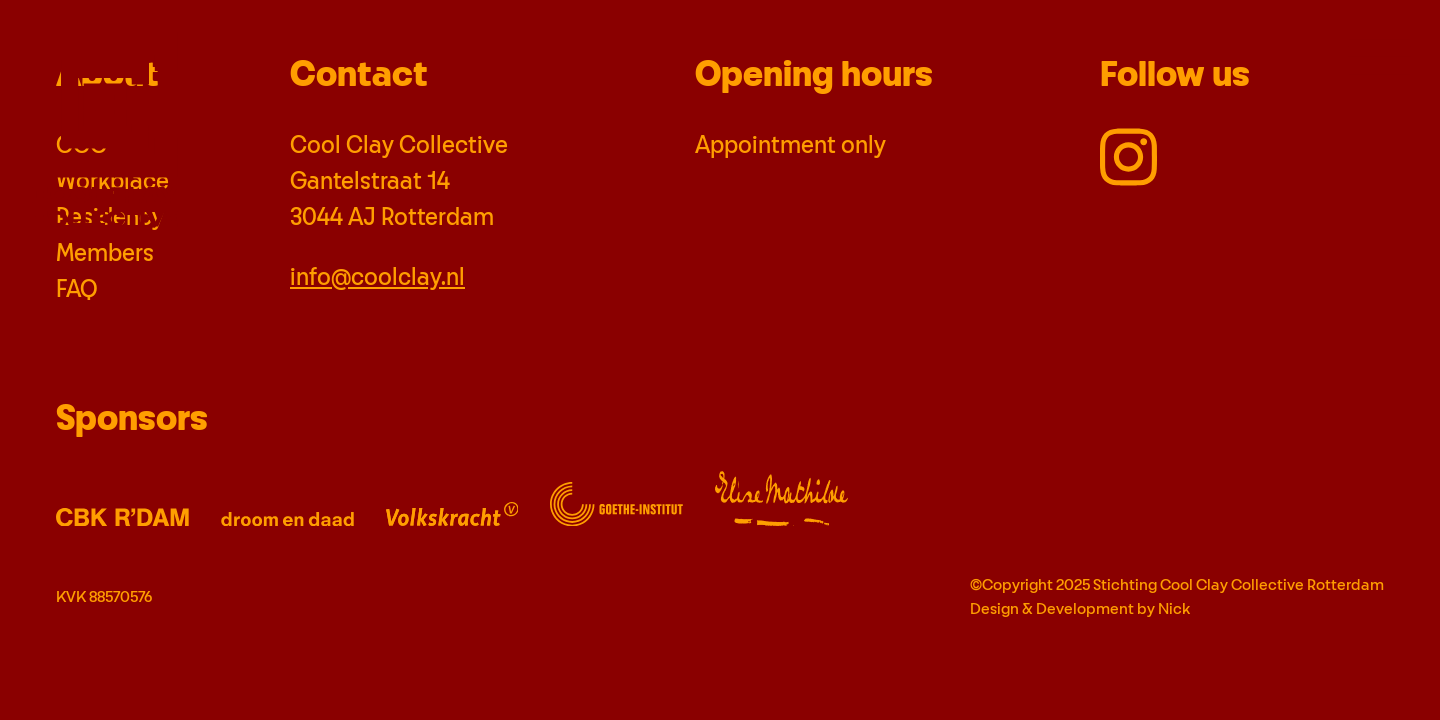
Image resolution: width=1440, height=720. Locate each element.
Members (105, 254)
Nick (1174, 609)
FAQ (77, 290)
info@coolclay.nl (377, 278)
